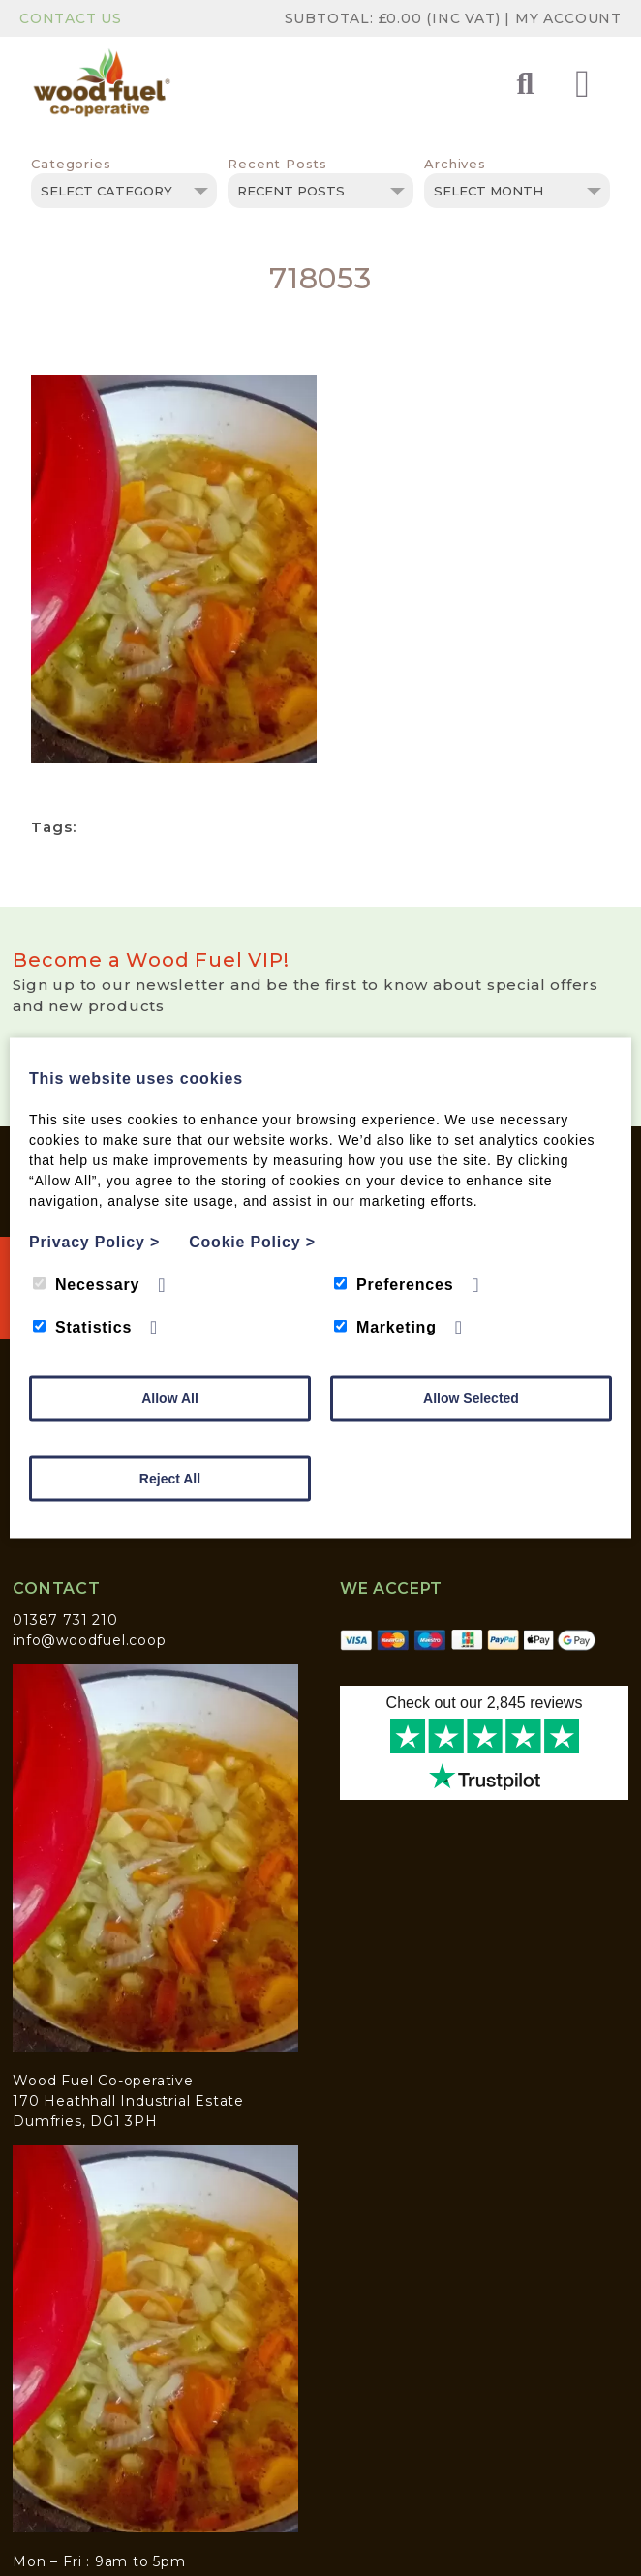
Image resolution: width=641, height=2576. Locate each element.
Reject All (169, 1478)
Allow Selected (471, 1398)
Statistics (82, 1327)
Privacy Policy (94, 1242)
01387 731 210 (65, 1620)
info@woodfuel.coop (89, 1640)
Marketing (385, 1327)
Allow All (169, 1398)
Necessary (86, 1284)
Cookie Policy (252, 1242)
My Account (568, 18)
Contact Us (70, 18)
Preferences (393, 1284)
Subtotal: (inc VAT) (395, 18)
